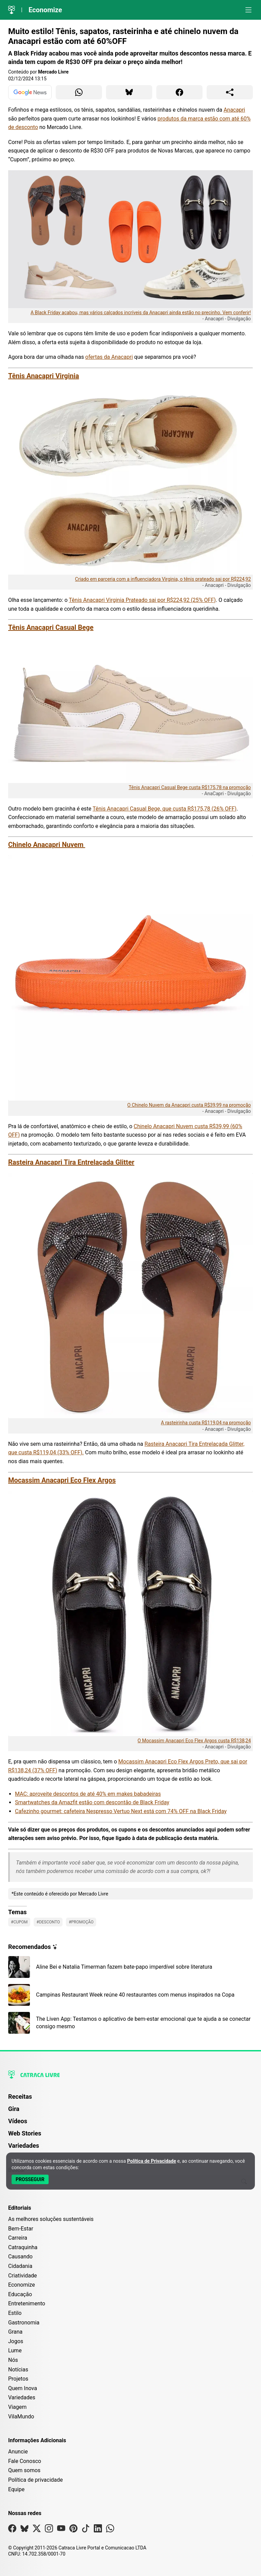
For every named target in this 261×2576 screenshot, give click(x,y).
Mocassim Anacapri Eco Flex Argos (62, 1480)
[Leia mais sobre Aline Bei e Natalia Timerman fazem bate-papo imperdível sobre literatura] (130, 1967)
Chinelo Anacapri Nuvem (46, 845)
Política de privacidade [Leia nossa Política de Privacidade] (35, 2480)
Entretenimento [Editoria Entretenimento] (26, 2303)
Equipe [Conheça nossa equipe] (16, 2489)
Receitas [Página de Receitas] (20, 2096)
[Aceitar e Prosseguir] (30, 2179)
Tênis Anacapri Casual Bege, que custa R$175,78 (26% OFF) (165, 808)
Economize (45, 10)
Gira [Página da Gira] (13, 2108)
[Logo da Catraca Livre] (11, 10)
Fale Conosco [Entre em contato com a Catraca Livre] (24, 2461)
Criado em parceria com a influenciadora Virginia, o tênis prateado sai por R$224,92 (163, 579)
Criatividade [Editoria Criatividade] (22, 2275)
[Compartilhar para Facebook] (179, 92)
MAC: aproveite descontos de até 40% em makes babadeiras (88, 1794)
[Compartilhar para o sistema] (230, 92)
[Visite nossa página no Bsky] (24, 2530)
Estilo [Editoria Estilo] (15, 2313)
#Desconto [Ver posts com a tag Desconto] (48, 1922)
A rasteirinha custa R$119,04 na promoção (206, 1422)
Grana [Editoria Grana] (15, 2332)
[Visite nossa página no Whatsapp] (110, 2530)
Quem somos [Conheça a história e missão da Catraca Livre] (24, 2470)
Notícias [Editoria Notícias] (18, 2369)
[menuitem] (130, 2100)
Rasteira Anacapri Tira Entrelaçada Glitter (71, 1162)
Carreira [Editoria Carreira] (17, 2238)
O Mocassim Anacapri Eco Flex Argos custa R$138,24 (194, 1740)
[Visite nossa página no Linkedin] (98, 2530)
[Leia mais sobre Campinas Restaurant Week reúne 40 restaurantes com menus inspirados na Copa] (130, 1995)
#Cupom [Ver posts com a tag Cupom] (19, 1922)
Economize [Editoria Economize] (21, 2285)
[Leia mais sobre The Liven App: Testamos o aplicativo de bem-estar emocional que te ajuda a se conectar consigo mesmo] (130, 2023)
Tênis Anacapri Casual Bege (50, 627)
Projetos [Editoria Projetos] (18, 2378)
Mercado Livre (53, 72)
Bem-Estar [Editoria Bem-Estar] (20, 2228)
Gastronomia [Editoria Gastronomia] (23, 2322)
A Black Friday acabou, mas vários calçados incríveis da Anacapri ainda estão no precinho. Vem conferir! (141, 312)
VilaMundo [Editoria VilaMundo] (21, 2416)
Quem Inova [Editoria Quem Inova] (22, 2388)
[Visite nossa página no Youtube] (61, 2530)
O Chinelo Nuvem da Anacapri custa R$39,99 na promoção (189, 1105)
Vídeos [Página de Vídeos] (17, 2121)
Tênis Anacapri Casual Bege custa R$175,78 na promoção (190, 787)
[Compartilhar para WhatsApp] (79, 92)
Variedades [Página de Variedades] (23, 2145)
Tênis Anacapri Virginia (43, 376)
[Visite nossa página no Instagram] (49, 2530)
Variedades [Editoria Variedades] (21, 2397)
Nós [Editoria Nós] (13, 2360)
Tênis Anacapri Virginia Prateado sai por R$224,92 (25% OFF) (142, 600)
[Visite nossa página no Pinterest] (73, 2530)
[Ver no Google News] (30, 92)
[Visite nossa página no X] (37, 2530)
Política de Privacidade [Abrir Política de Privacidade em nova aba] (151, 2161)
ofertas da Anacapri (109, 357)
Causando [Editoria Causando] (20, 2256)
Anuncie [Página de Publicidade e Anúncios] (18, 2451)
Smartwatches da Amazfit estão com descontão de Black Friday (92, 1802)
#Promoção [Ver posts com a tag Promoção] (81, 1922)
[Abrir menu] (248, 9)
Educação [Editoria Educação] (20, 2294)
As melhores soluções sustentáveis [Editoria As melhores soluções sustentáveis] (50, 2219)
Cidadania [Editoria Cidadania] (20, 2266)
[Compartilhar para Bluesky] (129, 92)
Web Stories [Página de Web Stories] (24, 2133)
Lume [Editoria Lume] (15, 2350)
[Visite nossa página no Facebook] (12, 2530)
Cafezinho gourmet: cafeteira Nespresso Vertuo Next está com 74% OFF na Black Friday (121, 1811)
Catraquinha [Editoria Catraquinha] (22, 2247)
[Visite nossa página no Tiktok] (86, 2530)
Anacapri (234, 110)
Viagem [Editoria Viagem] (17, 2407)
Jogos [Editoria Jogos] (15, 2341)
